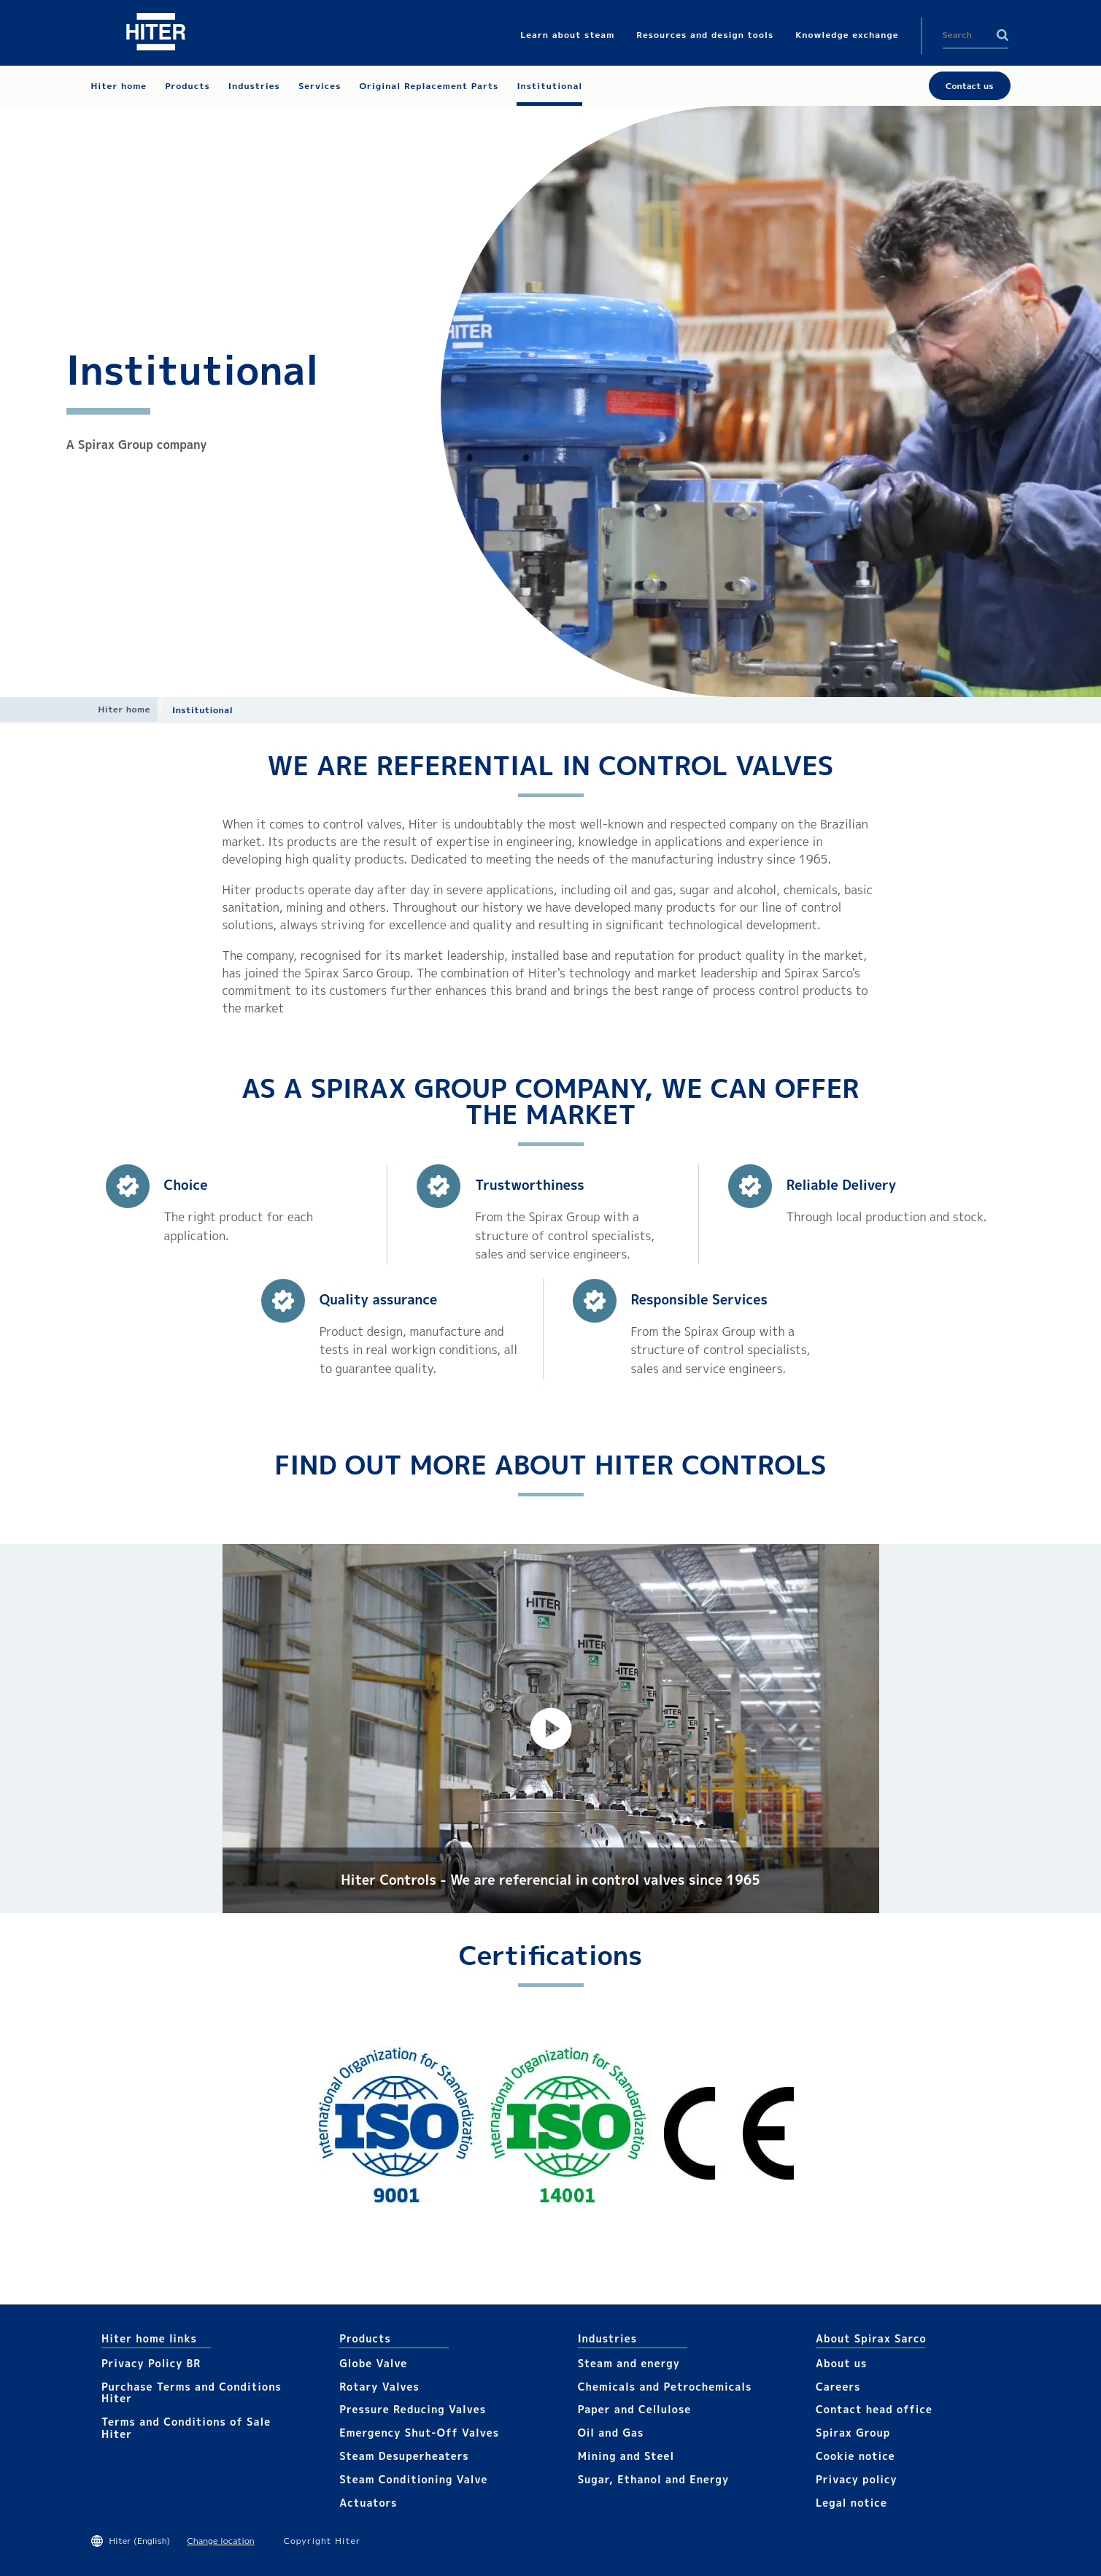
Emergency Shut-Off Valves (419, 2432)
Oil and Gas (611, 2432)
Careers (838, 2387)
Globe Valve (373, 2363)
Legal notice (851, 2503)
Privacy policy (856, 2479)
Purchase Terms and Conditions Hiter (191, 2393)
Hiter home (124, 709)
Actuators (368, 2503)
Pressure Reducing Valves (412, 2409)
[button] (551, 1728)
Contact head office (874, 2409)
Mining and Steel (626, 2456)
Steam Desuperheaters (403, 2456)
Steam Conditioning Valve (413, 2479)
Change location (220, 2540)
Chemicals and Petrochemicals (665, 2387)
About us (841, 2363)
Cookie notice (855, 2456)
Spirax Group (853, 2432)
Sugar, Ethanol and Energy (653, 2479)
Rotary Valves (379, 2387)
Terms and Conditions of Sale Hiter (186, 2428)
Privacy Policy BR (151, 2363)
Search (1002, 35)
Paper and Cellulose (635, 2409)
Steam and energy (629, 2363)
